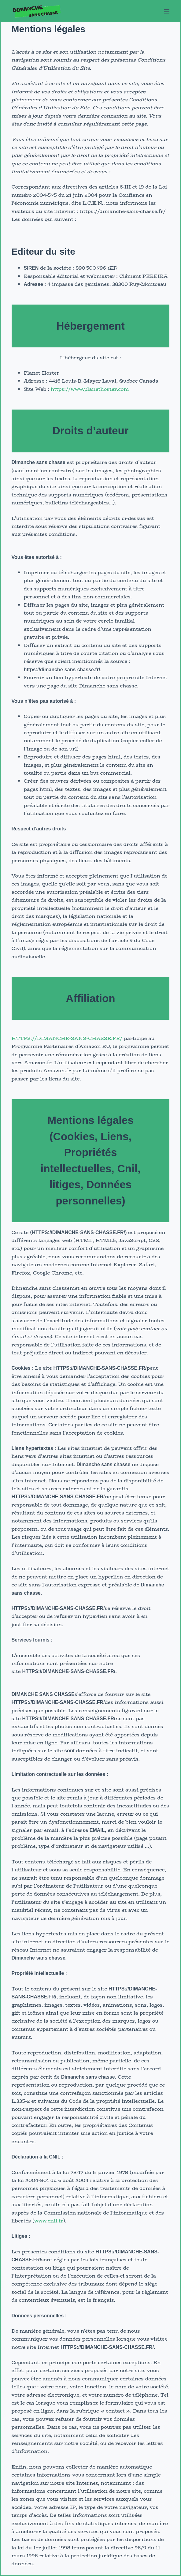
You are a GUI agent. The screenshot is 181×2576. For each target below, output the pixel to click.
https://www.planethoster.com (90, 389)
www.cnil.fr (48, 2221)
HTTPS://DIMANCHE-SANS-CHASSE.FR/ (67, 1038)
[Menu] (166, 11)
